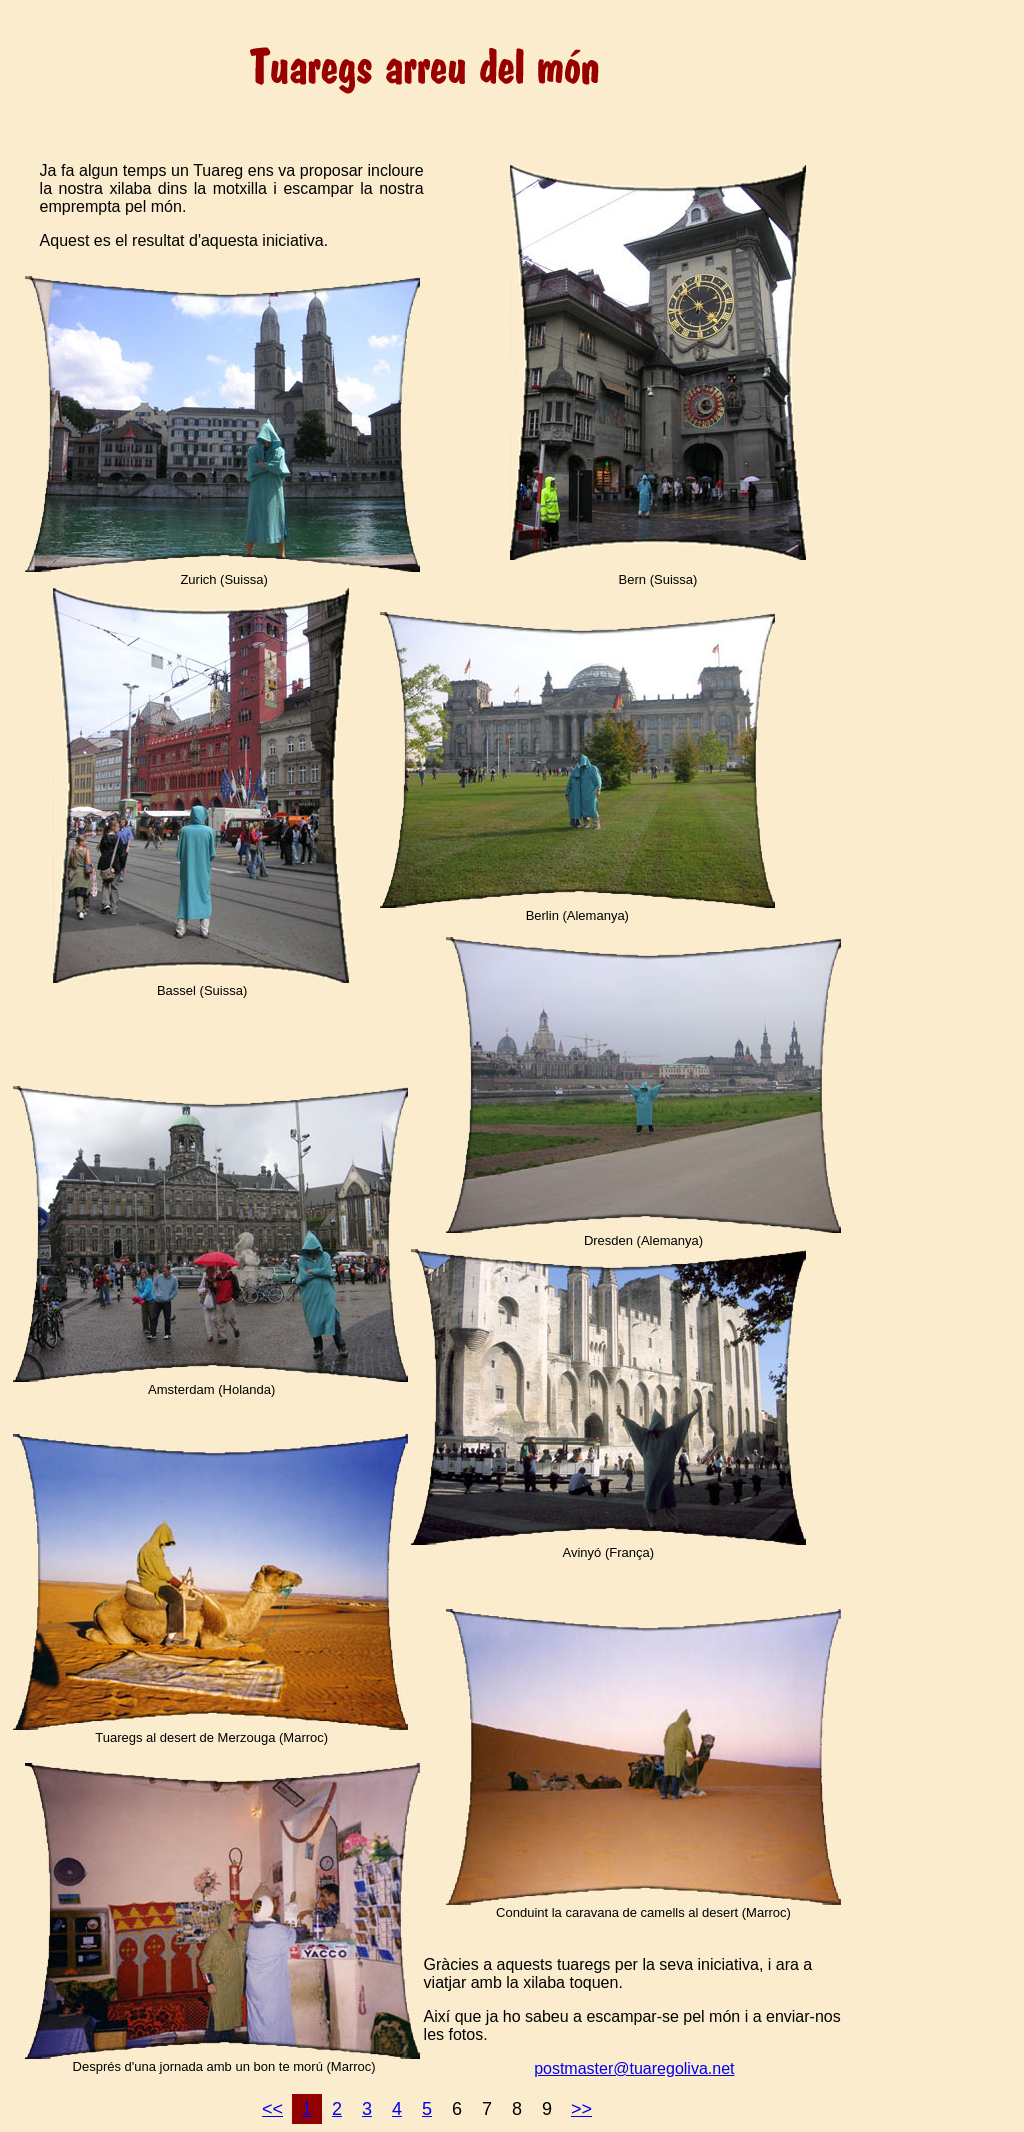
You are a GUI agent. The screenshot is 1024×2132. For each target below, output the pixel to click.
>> (581, 2109)
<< (272, 2109)
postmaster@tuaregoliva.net (634, 2068)
